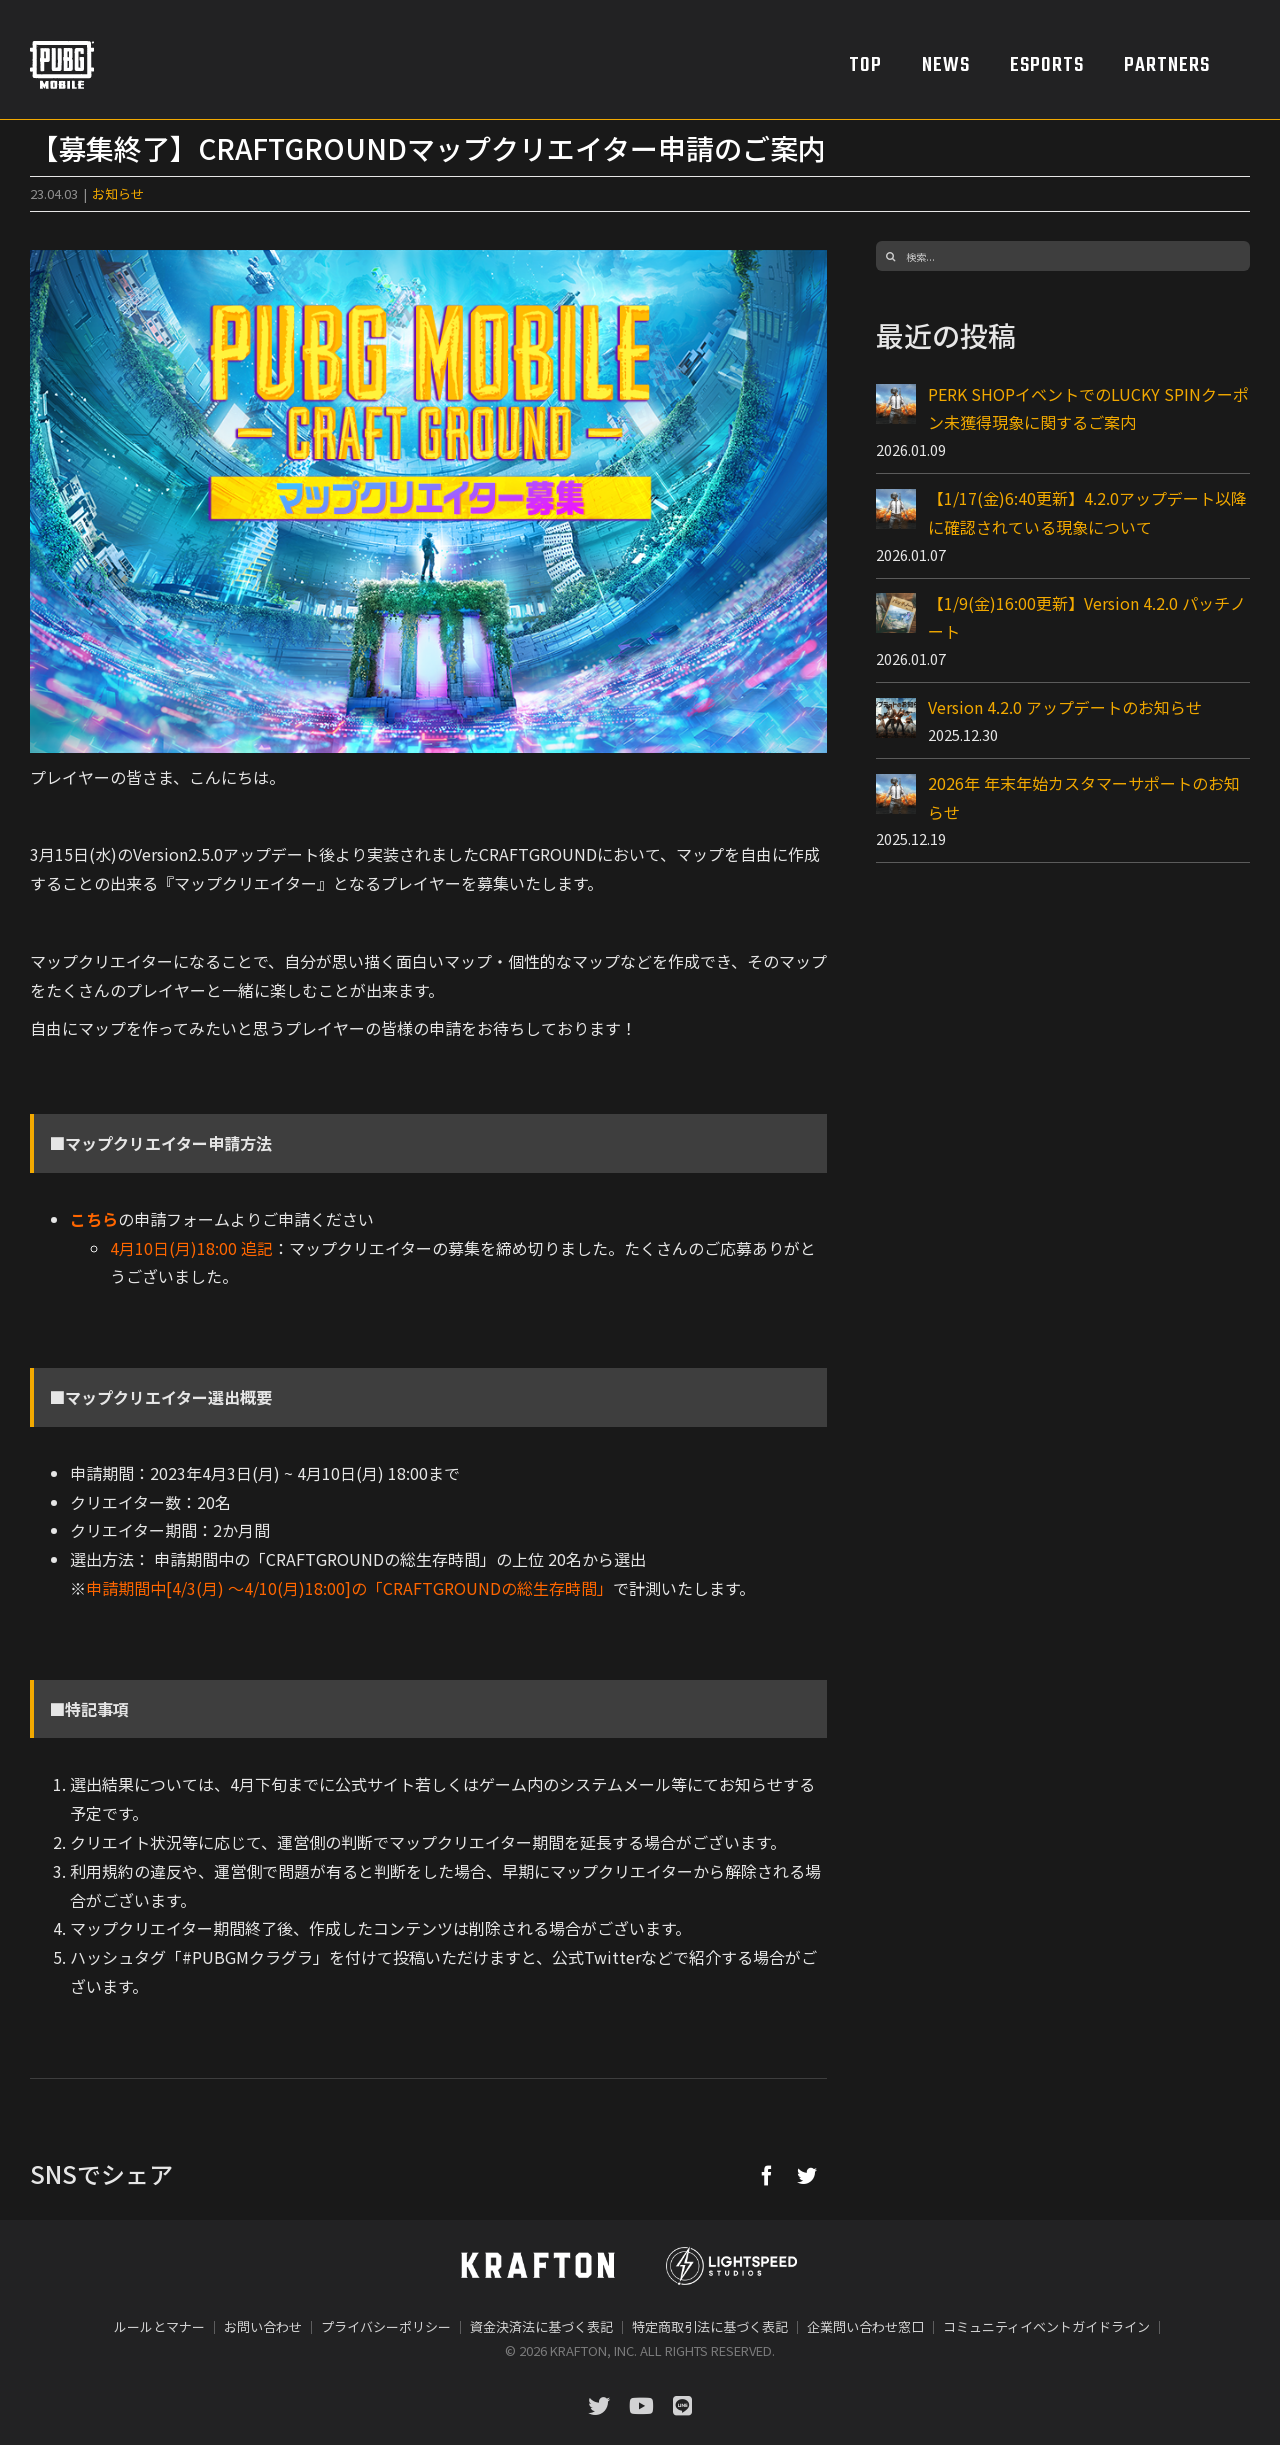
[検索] (891, 256)
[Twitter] (807, 2175)
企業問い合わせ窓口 (865, 2326)
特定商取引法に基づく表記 (710, 2326)
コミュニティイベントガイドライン (1046, 2326)
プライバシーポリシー (386, 2326)
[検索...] (1063, 256)
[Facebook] (767, 2175)
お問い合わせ (263, 2326)
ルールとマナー (159, 2326)
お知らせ (118, 193)
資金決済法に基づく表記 (541, 2326)
